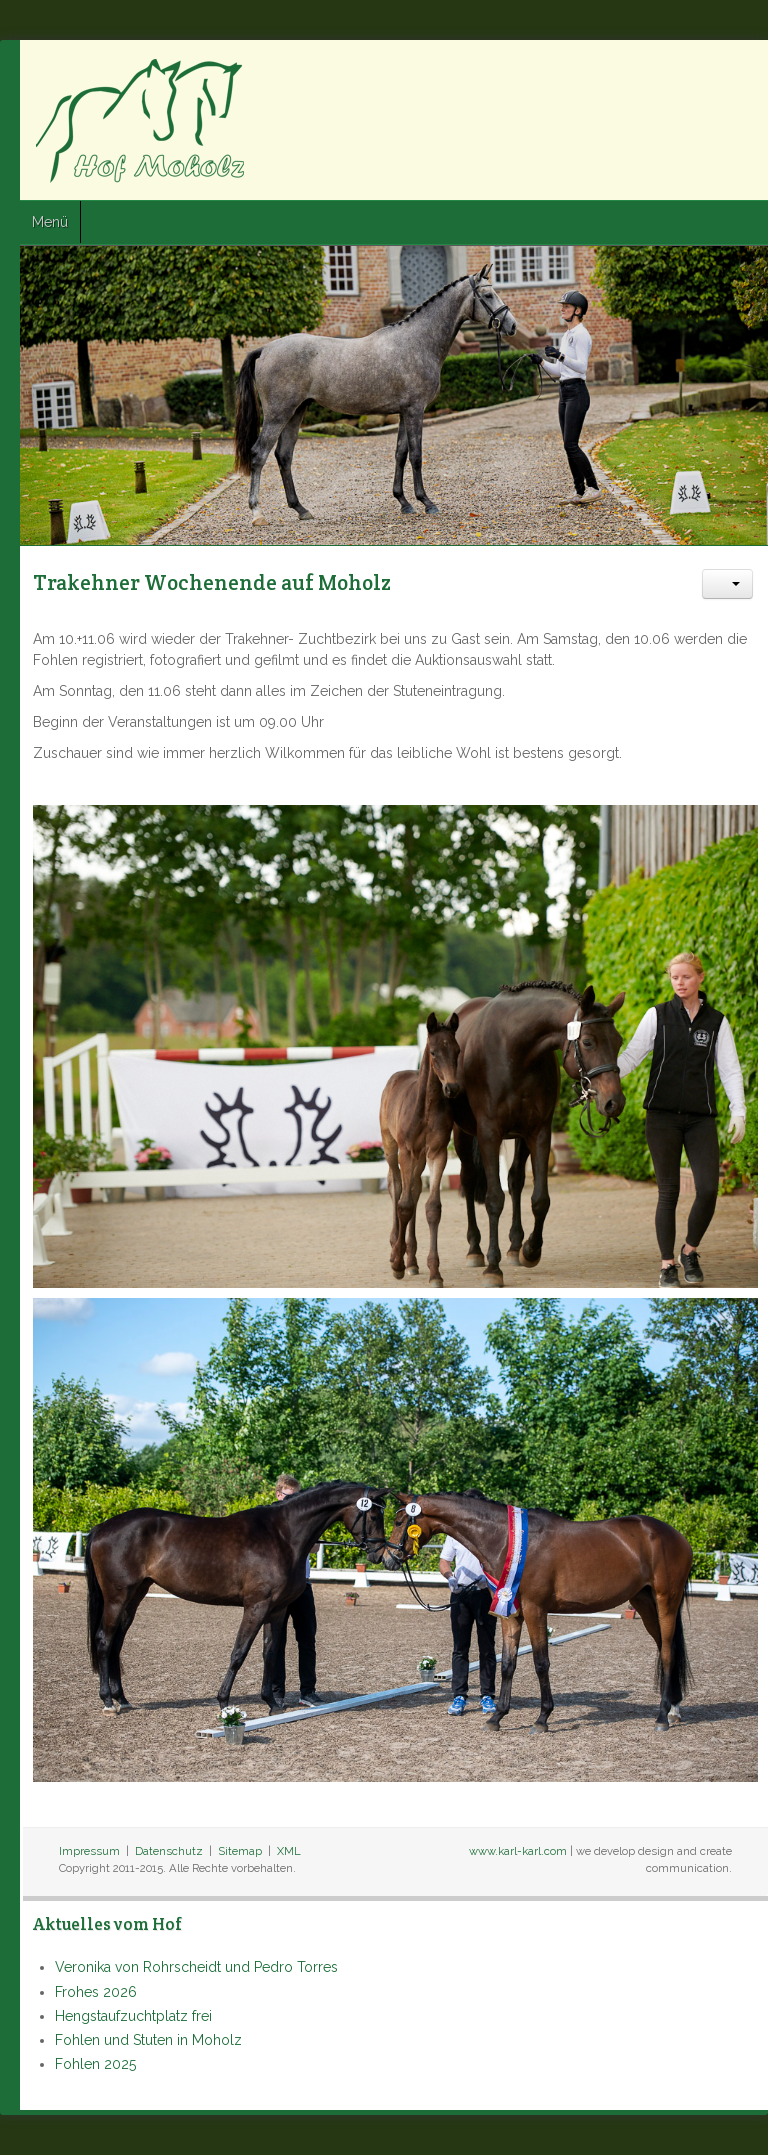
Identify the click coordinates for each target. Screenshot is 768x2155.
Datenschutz (169, 1851)
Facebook (663, 71)
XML (289, 1851)
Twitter (699, 71)
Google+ (735, 71)
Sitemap (240, 1851)
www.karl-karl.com (518, 1851)
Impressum (89, 1851)
